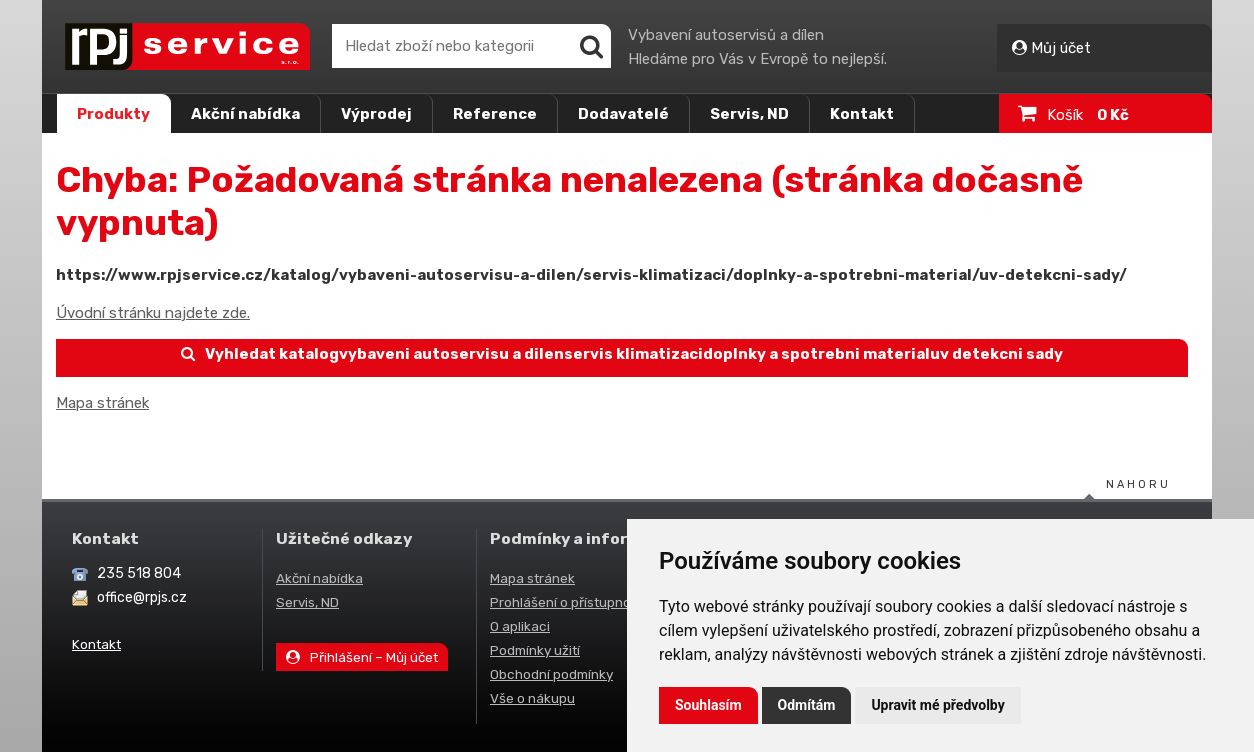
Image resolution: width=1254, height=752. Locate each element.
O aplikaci (520, 626)
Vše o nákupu (532, 698)
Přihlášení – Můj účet (362, 657)
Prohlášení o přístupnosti (568, 602)
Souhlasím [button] (708, 705)
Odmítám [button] (807, 705)
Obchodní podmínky (551, 674)
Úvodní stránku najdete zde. (153, 313)
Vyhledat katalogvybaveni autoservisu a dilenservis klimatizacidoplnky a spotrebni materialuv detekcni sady (622, 354)
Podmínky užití (535, 650)
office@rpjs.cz (142, 597)
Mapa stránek (102, 403)
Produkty (113, 114)
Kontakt (862, 114)
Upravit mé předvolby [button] (937, 705)
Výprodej (376, 114)
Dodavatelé (623, 114)
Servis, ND (749, 114)
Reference (495, 114)
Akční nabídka (245, 114)
